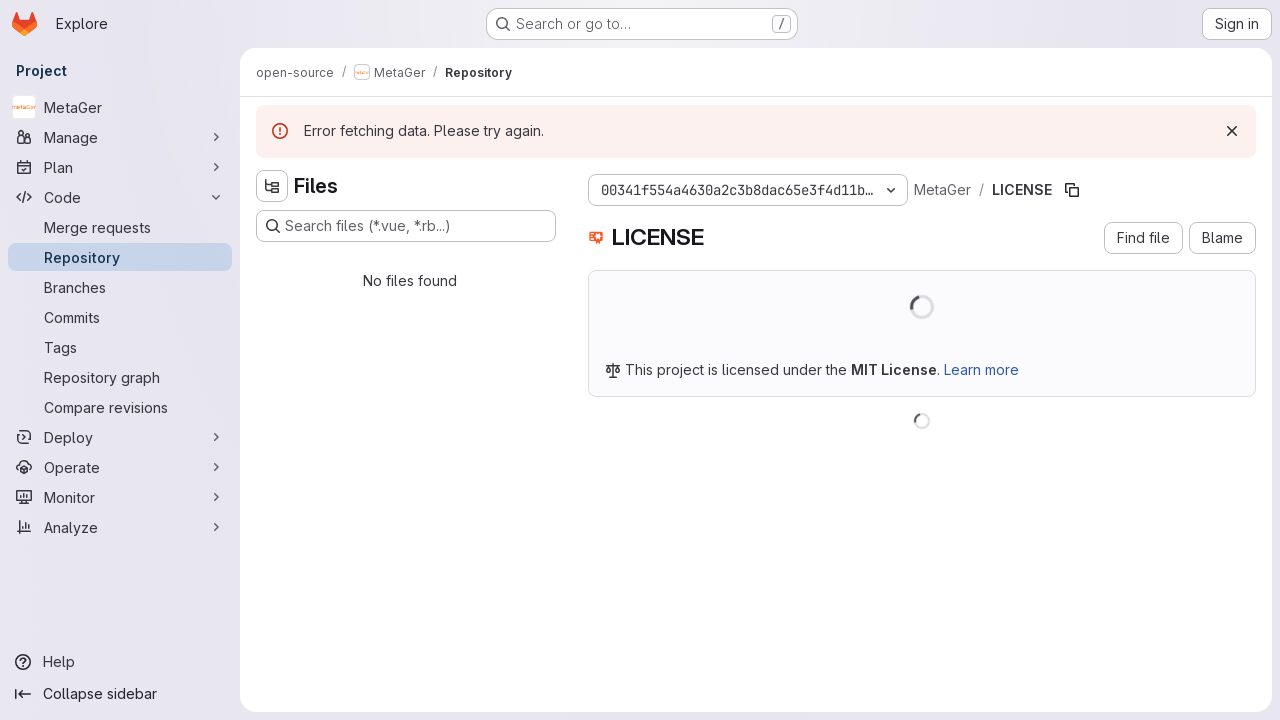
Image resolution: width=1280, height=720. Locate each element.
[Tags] (120, 347)
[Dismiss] (1232, 131)
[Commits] (120, 317)
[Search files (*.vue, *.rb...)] (406, 226)
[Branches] (120, 287)
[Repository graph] (120, 377)
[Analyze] (120, 527)
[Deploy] (120, 437)
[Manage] (120, 137)
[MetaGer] (120, 107)
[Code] (120, 197)
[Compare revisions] (120, 407)
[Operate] (120, 467)
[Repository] (120, 257)
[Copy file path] (1072, 190)
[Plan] (120, 167)
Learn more (981, 369)
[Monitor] (120, 497)
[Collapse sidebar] (120, 694)
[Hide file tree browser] (272, 186)
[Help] (120, 662)
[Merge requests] (120, 227)
